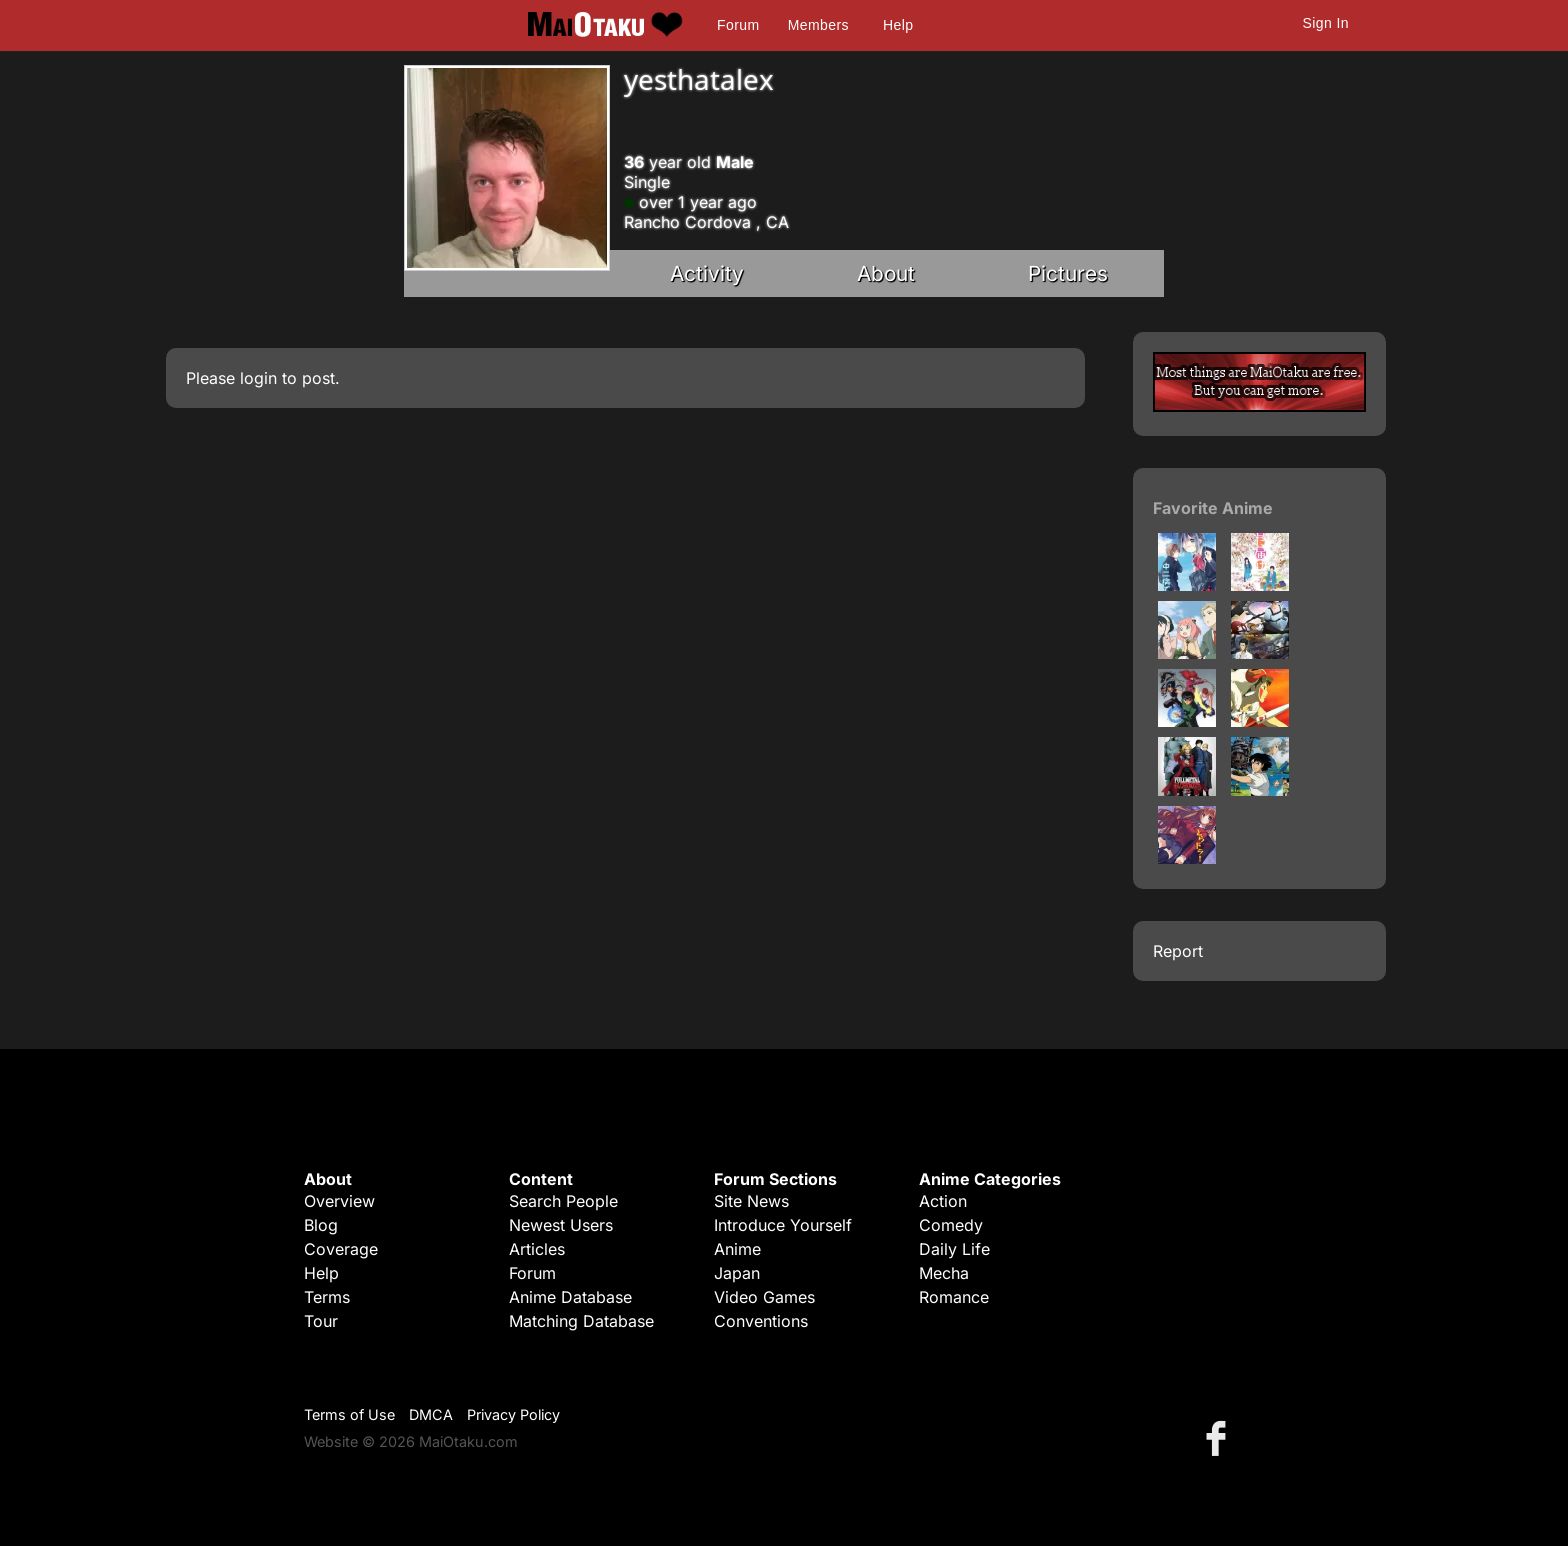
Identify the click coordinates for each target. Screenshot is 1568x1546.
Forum (738, 25)
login (258, 378)
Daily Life (954, 1249)
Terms (327, 1297)
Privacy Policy (513, 1414)
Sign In (1326, 23)
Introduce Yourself (783, 1225)
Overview (339, 1201)
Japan (737, 1273)
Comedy (951, 1225)
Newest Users (561, 1225)
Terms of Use (349, 1414)
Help (898, 25)
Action (943, 1201)
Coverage (341, 1249)
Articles (537, 1249)
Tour (321, 1321)
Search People (563, 1201)
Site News (751, 1201)
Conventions (761, 1321)
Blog (321, 1225)
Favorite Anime (1213, 508)
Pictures (1068, 273)
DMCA (431, 1414)
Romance (954, 1297)
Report (1178, 951)
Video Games (764, 1297)
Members (818, 25)
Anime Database (570, 1297)
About (886, 273)
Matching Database (581, 1321)
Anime (737, 1249)
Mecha (944, 1273)
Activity (707, 273)
